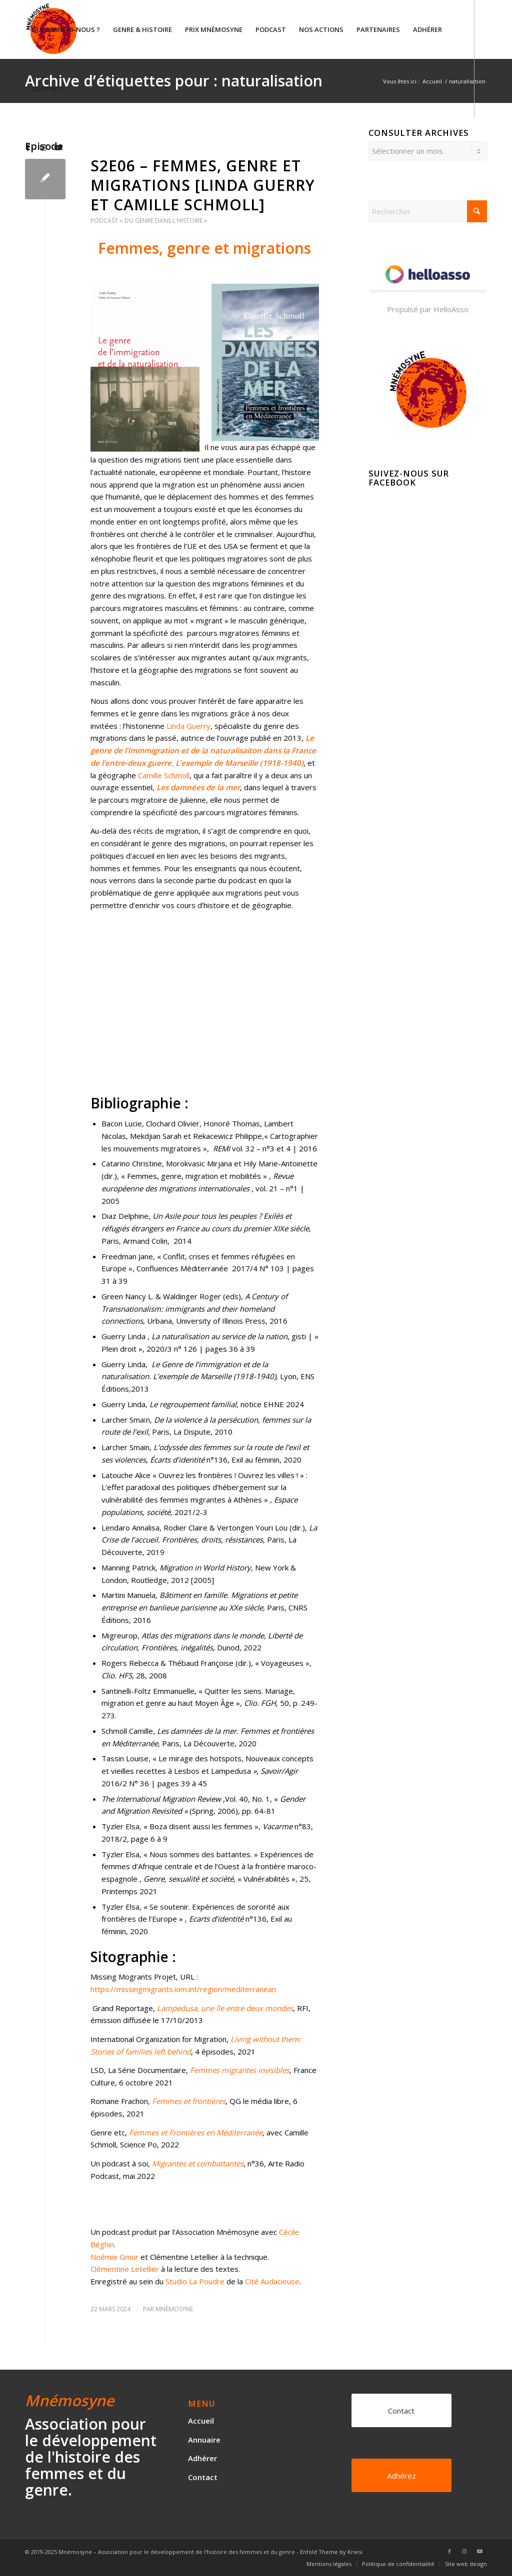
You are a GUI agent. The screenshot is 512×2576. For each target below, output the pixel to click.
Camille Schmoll (164, 775)
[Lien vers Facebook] (28, 146)
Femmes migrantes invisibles (240, 2070)
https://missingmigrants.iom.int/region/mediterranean (184, 1989)
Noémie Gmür (114, 2257)
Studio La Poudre (195, 2281)
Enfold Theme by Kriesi (331, 2552)
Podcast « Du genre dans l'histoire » (148, 220)
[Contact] (402, 2410)
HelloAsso (451, 309)
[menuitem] (65, 29)
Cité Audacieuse (272, 2281)
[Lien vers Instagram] (43, 146)
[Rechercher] (427, 211)
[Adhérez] (402, 2475)
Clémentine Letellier (124, 2269)
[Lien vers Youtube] (58, 146)
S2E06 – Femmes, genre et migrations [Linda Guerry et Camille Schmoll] (202, 185)
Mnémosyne (174, 2309)
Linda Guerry (188, 726)
